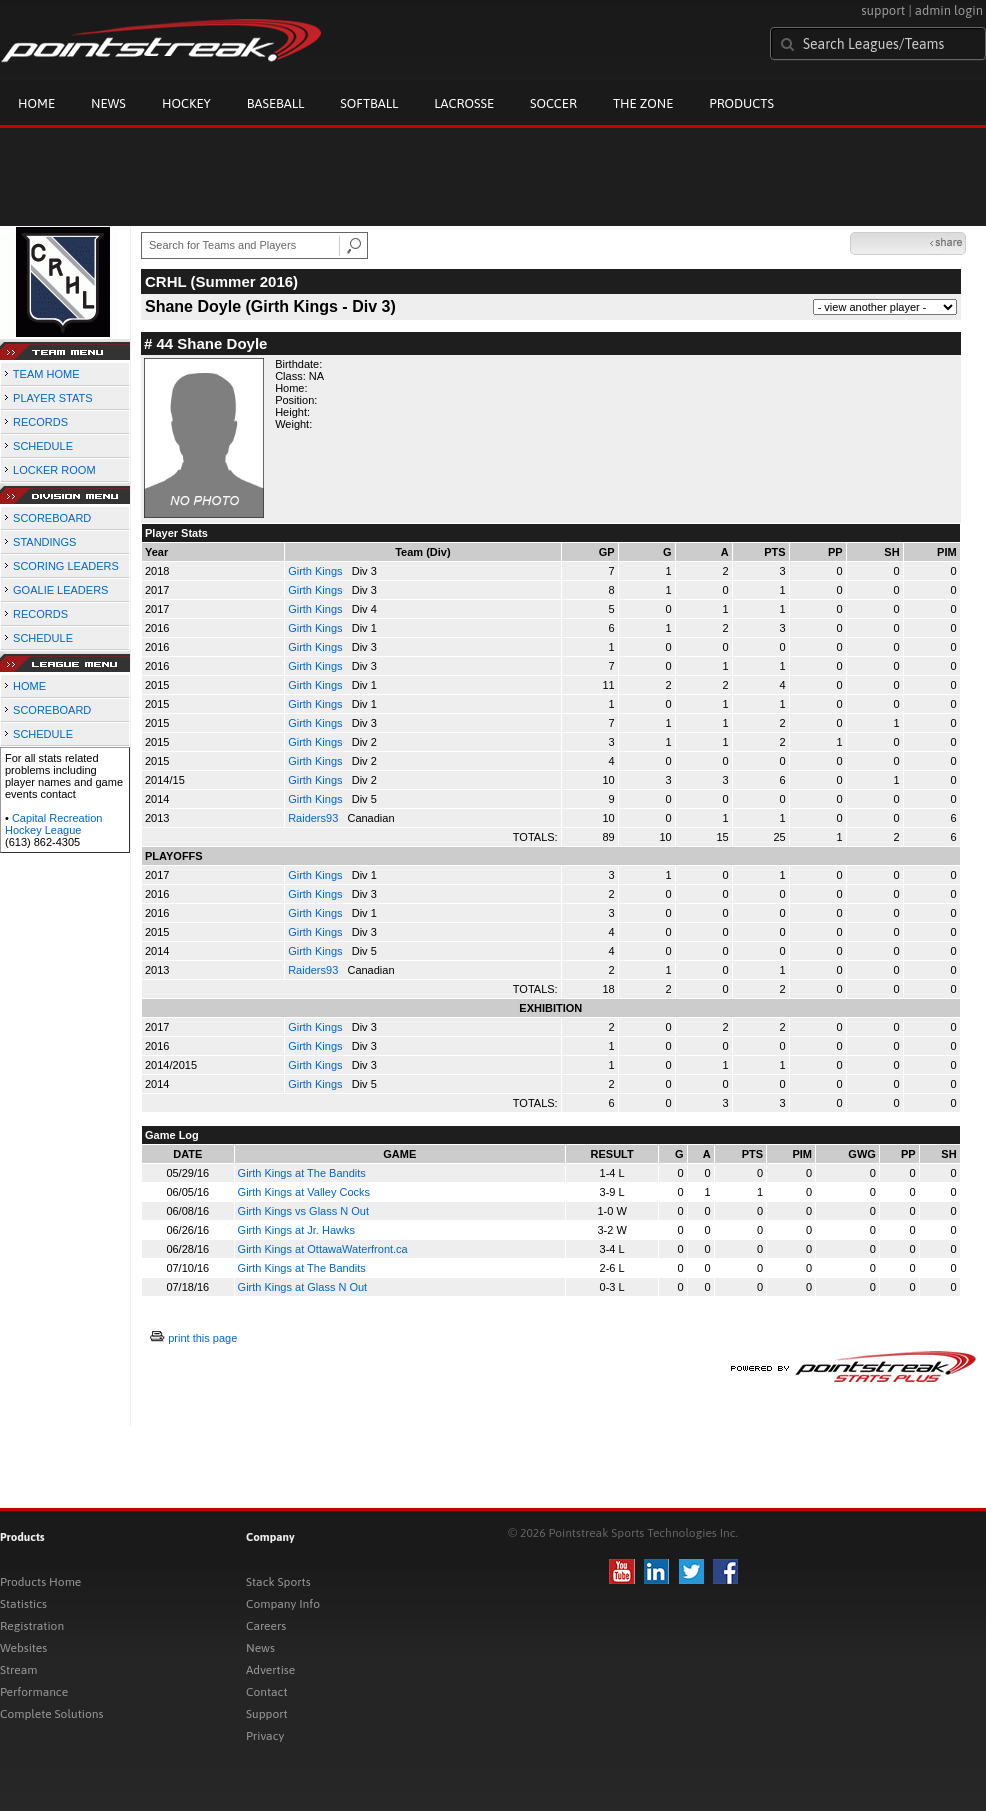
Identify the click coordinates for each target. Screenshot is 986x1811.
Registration (32, 1626)
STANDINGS (44, 542)
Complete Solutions (51, 1714)
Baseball (276, 103)
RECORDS (40, 422)
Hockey (186, 103)
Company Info (283, 1604)
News (108, 103)
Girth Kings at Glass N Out (303, 1287)
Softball (369, 103)
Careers (266, 1626)
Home (36, 103)
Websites (23, 1648)
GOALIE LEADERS (60, 590)
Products (741, 103)
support (883, 10)
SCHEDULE (43, 446)
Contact (267, 1692)
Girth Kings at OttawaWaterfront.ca (323, 1249)
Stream (18, 1670)
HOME (29, 686)
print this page (202, 1338)
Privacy (265, 1736)
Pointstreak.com (161, 42)
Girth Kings (316, 571)
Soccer (553, 103)
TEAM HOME (46, 374)
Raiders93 (314, 818)
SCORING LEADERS (66, 566)
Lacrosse (464, 103)
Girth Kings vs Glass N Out (303, 1211)
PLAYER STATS (52, 398)
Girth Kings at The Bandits (302, 1173)
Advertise (270, 1670)
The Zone (643, 103)
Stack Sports (278, 1582)
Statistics (23, 1604)
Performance (34, 1692)
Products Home (40, 1582)
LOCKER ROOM (54, 470)
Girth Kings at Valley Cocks (304, 1192)
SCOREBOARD (52, 518)
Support (267, 1714)
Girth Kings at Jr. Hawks (296, 1230)
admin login (949, 10)
